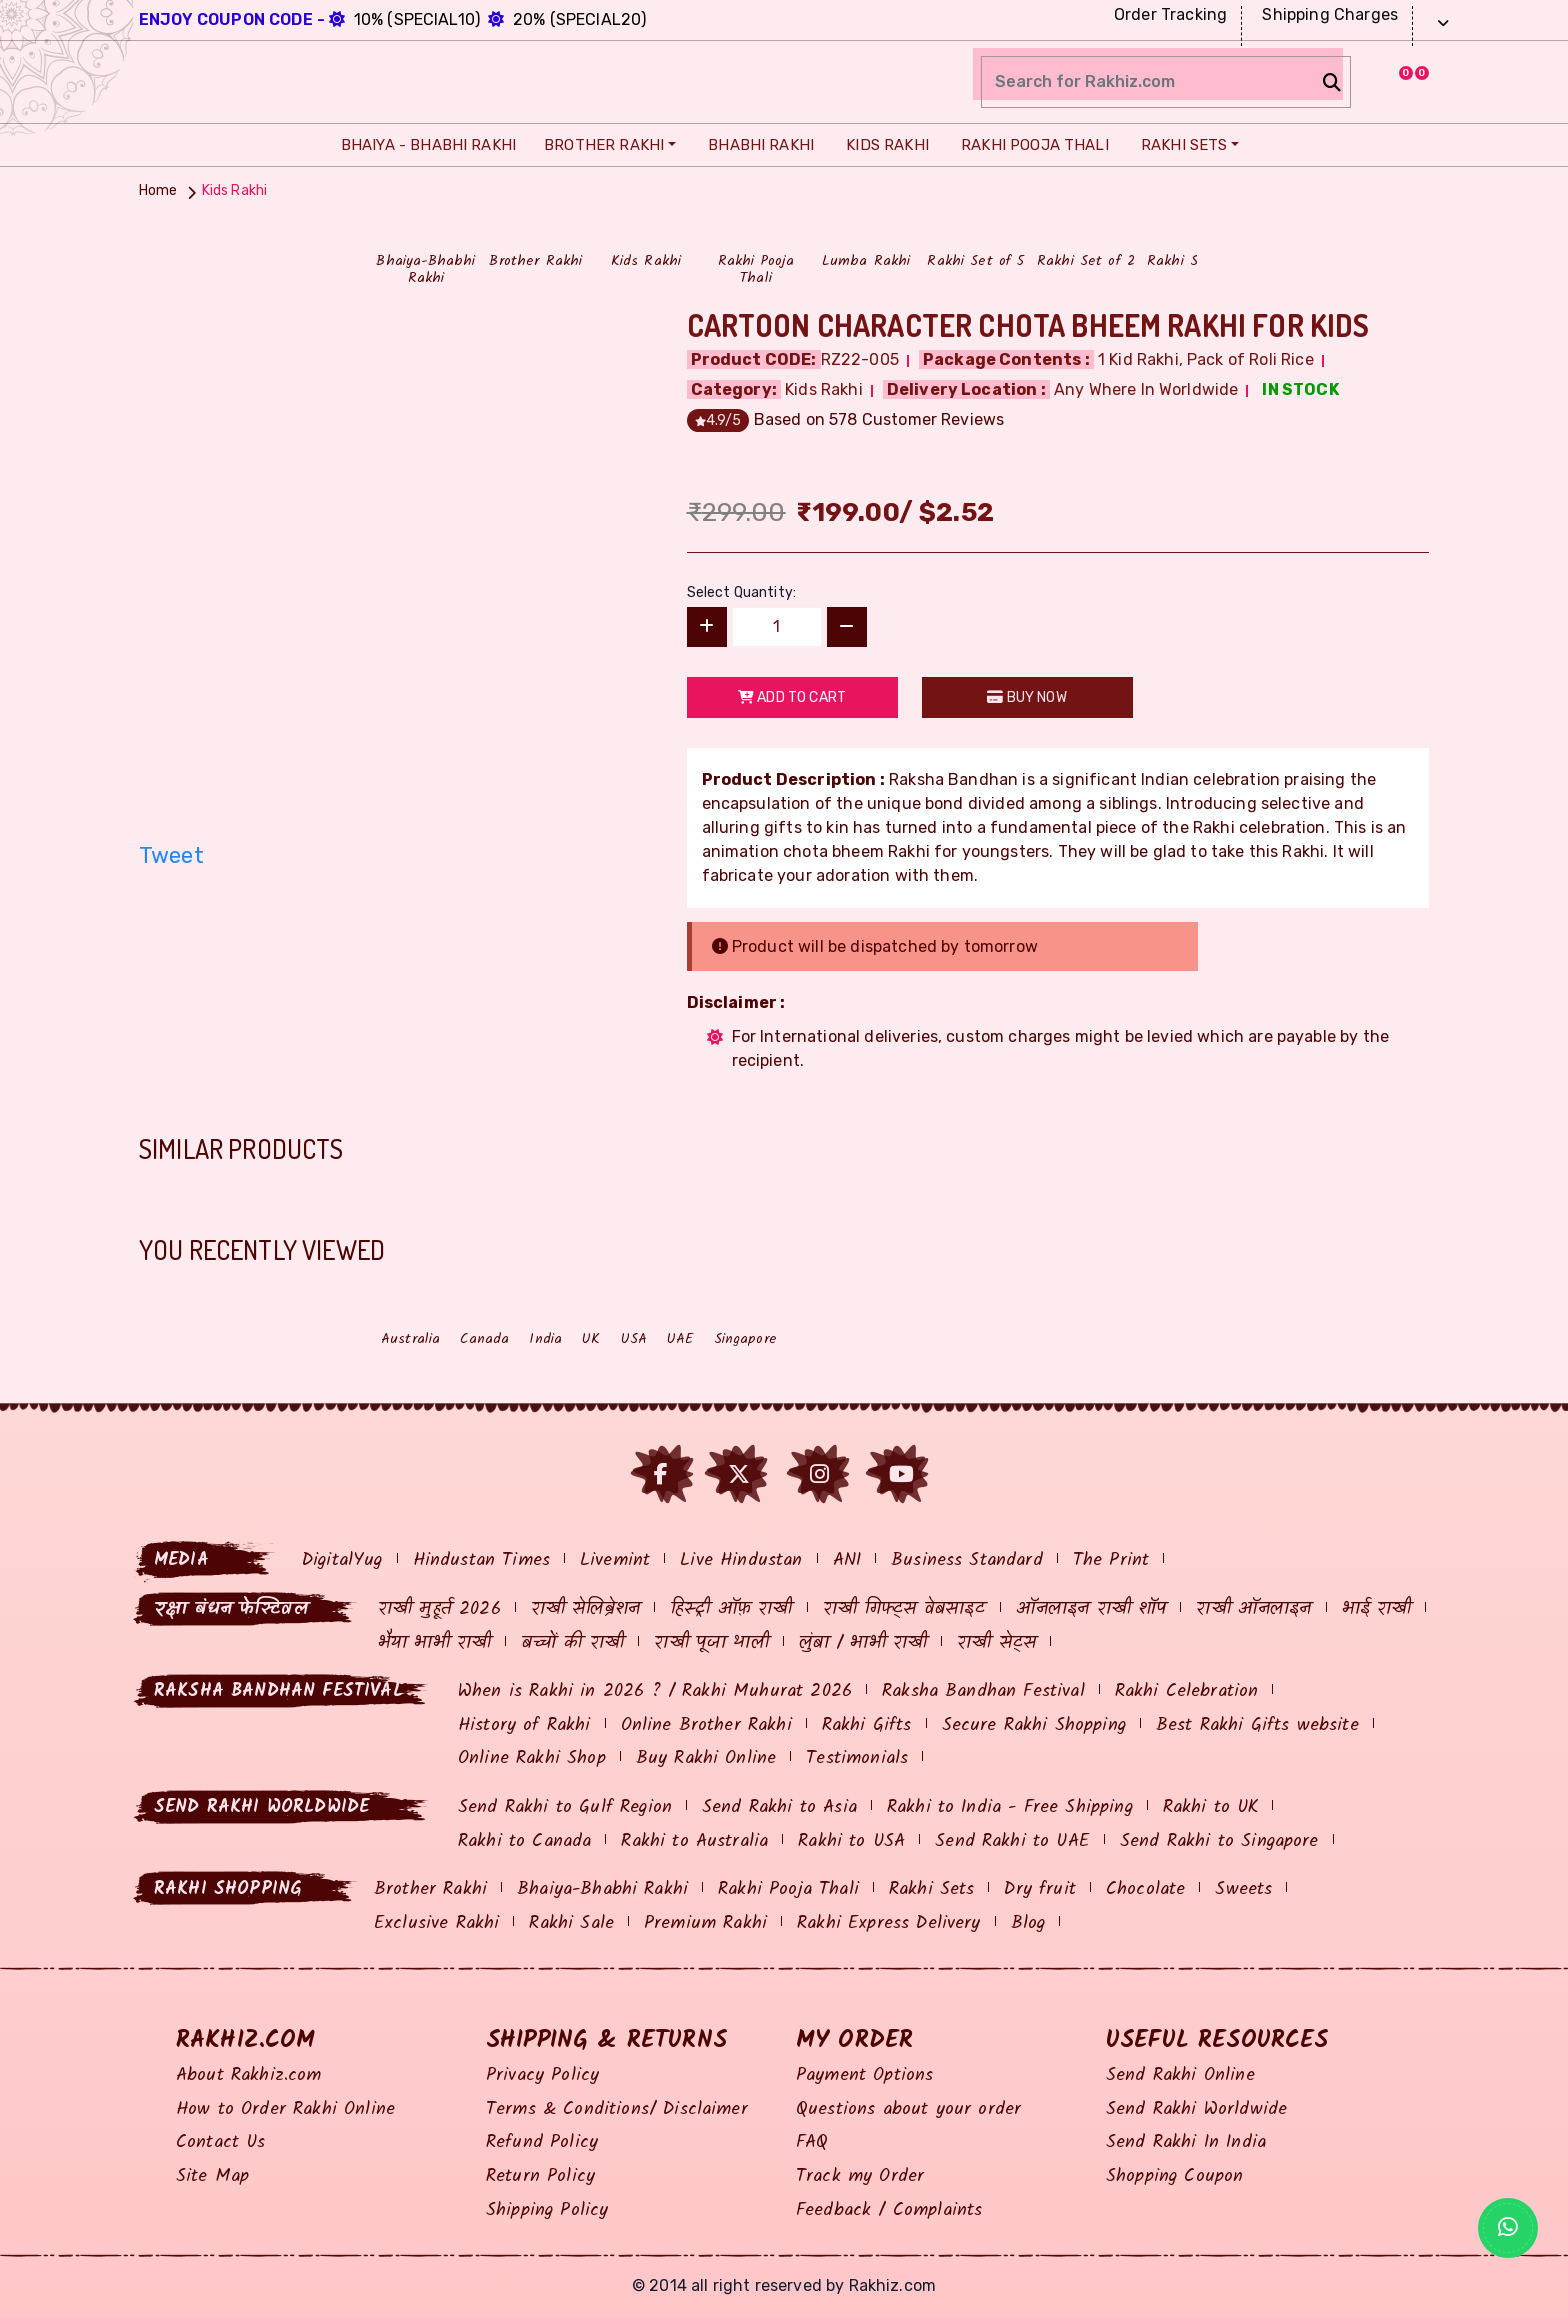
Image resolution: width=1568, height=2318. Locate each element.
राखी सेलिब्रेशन (585, 1609)
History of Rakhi (524, 1725)
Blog (1028, 1923)
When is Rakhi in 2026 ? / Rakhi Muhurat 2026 (655, 1691)
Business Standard (967, 1560)
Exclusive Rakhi (436, 1923)
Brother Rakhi (601, 145)
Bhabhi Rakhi (756, 145)
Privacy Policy (542, 2075)
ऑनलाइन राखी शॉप (1091, 1609)
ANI (847, 1560)
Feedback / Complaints (889, 2210)
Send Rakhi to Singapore (1219, 1841)
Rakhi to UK (1211, 1807)
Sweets (1243, 1889)
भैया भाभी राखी (434, 1643)
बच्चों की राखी (572, 1643)
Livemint (615, 1560)
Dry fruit (1039, 1889)
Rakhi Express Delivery (889, 1923)
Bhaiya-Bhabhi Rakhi (602, 1889)
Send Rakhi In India (1186, 2142)
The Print (1111, 1560)
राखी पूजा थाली (711, 1643)
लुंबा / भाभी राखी (863, 1643)
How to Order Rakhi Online (285, 2109)
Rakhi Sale (571, 1923)
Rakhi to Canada (524, 1841)
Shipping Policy (547, 2210)
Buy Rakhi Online (706, 1758)
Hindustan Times (481, 1560)
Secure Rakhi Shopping (1034, 1725)
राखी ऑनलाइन (1253, 1609)
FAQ (812, 2142)
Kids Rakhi (882, 145)
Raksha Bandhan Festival (983, 1691)
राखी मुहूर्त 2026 (439, 1609)
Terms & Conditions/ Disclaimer (617, 2109)
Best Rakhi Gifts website (1257, 1725)
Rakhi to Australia (694, 1841)
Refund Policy (542, 2142)
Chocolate (1145, 1889)
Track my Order (860, 2176)
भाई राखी (1377, 1609)
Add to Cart (792, 697)
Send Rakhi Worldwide (1196, 2109)
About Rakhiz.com (249, 2075)
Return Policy (540, 2176)
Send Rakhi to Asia (779, 1807)
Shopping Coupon (1174, 2176)
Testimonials (857, 1758)
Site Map (212, 2176)
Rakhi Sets (1179, 145)
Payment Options (864, 2075)
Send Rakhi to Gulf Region (565, 1807)
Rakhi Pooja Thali (1030, 145)
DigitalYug (342, 1560)
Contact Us (221, 2142)
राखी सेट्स (996, 1643)
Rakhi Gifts (867, 1725)
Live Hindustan (741, 1560)
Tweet (171, 855)
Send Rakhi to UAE (1012, 1841)
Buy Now (1026, 697)
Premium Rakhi (705, 1923)
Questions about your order (908, 2109)
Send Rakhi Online (1180, 2075)
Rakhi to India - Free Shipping (1010, 1807)
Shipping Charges (1327, 14)
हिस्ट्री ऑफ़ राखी (731, 1609)
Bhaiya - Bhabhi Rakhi (424, 145)
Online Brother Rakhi (706, 1725)
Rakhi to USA (851, 1841)
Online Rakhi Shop (532, 1758)
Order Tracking (1168, 14)
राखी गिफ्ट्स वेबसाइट (904, 1609)
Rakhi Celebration (1187, 1691)
